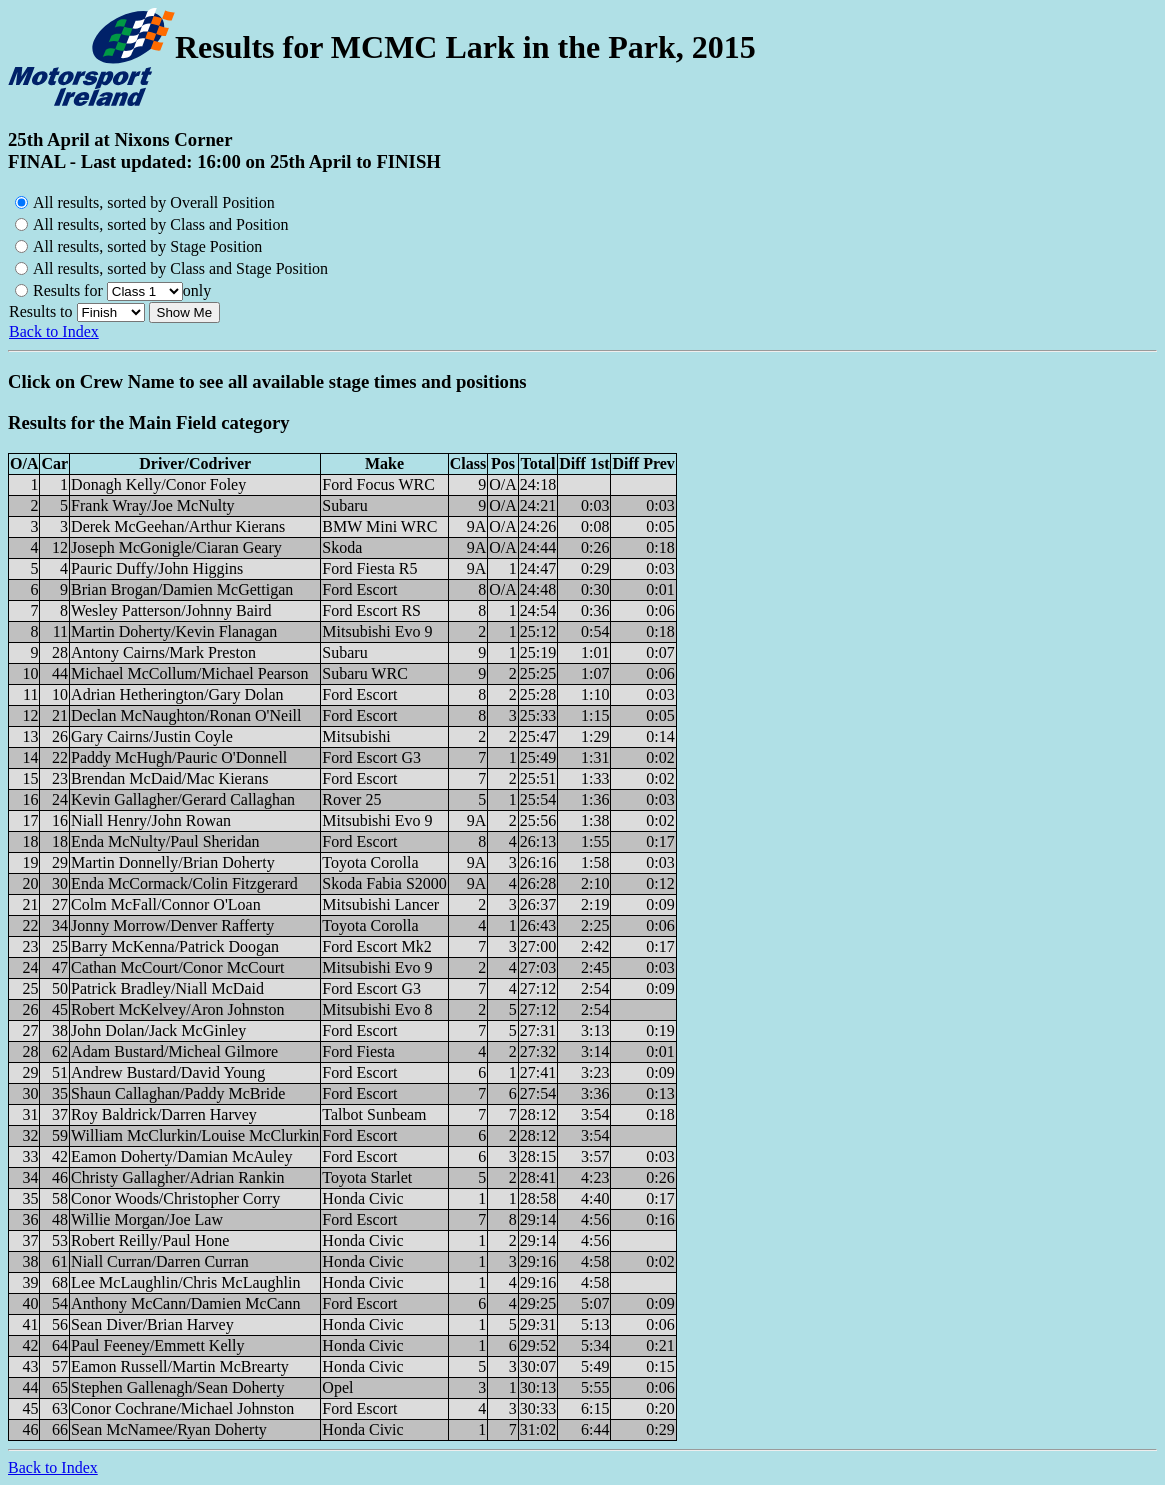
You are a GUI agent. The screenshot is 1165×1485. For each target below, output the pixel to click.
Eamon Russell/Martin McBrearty (180, 1366)
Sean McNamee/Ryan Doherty (169, 1429)
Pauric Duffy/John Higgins (157, 568)
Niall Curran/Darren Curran (160, 1261)
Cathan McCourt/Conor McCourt (177, 967)
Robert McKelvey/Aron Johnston (177, 1009)
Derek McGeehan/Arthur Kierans (178, 526)
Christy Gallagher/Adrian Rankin (177, 1177)
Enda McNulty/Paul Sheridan (165, 841)
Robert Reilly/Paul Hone (150, 1240)
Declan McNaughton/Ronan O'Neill (186, 715)
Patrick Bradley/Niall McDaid (167, 988)
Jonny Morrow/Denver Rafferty (172, 925)
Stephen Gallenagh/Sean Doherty (177, 1387)
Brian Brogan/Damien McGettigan (182, 589)
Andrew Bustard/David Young (168, 1072)
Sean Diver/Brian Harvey (152, 1324)
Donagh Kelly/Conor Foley (158, 484)
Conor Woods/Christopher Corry (175, 1198)
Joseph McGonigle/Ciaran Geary (176, 547)
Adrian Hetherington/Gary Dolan (177, 694)
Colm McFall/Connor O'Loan (166, 904)
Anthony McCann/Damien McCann (185, 1303)
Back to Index (54, 331)
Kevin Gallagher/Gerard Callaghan (183, 799)
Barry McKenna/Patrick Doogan (175, 946)
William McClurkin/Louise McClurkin (195, 1135)
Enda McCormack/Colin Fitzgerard (184, 883)
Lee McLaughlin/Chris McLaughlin (185, 1282)
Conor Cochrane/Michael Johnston (182, 1408)
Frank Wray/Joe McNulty (152, 505)
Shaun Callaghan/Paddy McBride (178, 1093)
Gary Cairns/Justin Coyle (152, 736)
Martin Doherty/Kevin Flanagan (174, 631)
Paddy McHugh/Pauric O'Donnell (179, 757)
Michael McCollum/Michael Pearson (189, 673)
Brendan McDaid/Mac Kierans (169, 778)
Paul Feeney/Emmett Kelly (157, 1345)
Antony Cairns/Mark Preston (163, 652)
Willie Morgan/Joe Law (147, 1219)
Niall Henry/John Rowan (151, 820)
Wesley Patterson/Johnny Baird (171, 610)
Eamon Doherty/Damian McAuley (181, 1156)
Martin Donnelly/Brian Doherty (173, 862)
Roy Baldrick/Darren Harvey (164, 1114)
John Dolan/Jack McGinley (158, 1030)
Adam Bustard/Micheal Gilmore (174, 1051)
